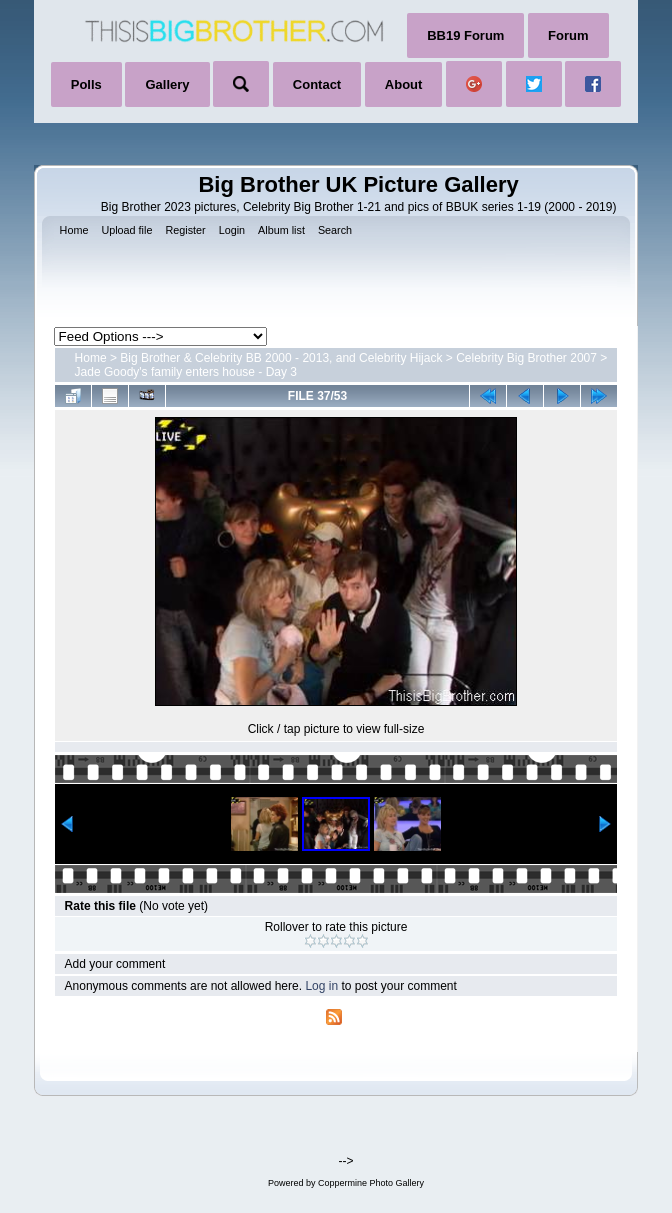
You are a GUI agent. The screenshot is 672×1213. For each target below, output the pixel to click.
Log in (321, 986)
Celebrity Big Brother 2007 (526, 358)
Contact (317, 84)
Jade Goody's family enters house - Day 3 (186, 372)
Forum (568, 35)
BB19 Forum (465, 35)
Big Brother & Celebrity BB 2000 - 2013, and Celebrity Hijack (281, 358)
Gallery (167, 84)
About (404, 84)
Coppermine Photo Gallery (371, 1183)
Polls (86, 84)
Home (91, 358)
